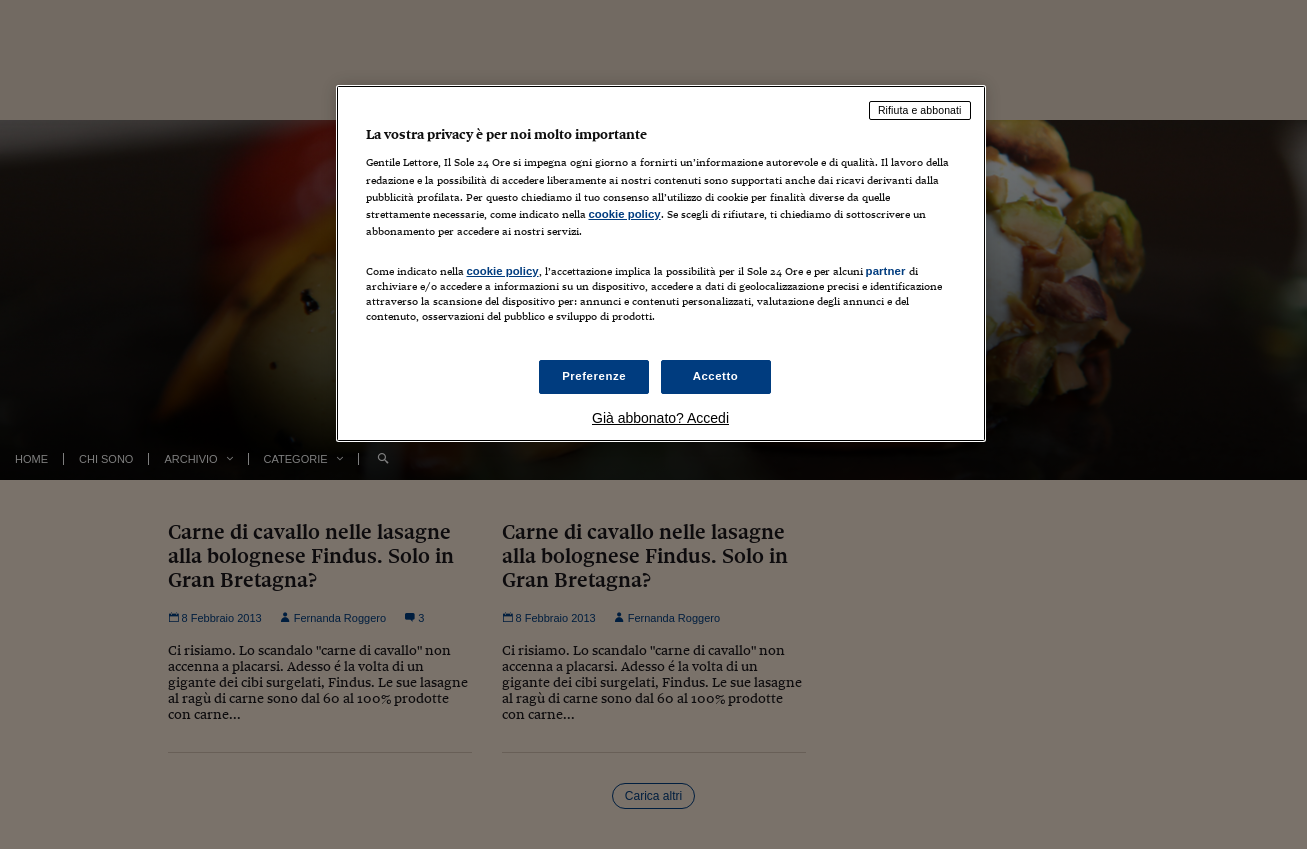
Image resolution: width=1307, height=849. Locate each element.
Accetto (716, 376)
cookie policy (625, 214)
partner (886, 271)
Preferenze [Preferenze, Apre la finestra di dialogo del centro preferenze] (594, 376)
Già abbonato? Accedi (660, 418)
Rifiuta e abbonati (920, 110)
